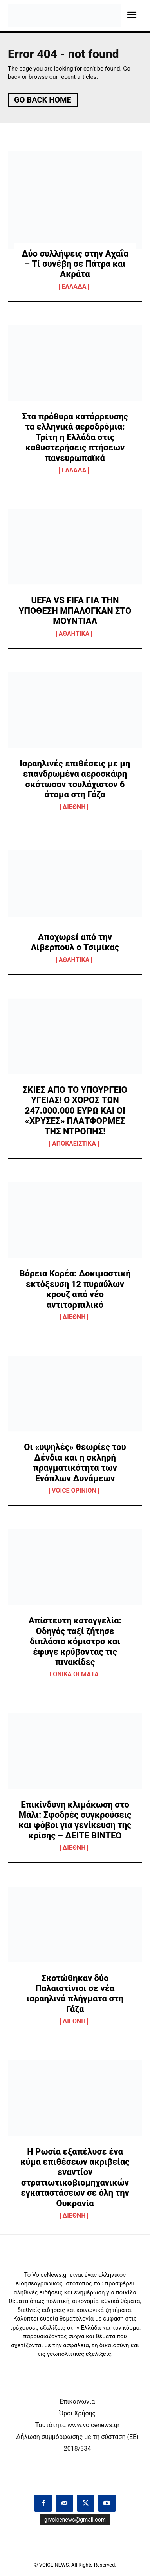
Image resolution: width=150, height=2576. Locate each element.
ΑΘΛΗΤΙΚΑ (74, 634)
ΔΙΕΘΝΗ (74, 807)
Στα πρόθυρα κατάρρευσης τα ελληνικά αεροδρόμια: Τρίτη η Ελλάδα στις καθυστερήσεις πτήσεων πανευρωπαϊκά (75, 437)
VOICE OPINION (74, 1491)
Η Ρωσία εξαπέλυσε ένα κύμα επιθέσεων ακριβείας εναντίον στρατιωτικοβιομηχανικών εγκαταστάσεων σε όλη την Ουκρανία (74, 2177)
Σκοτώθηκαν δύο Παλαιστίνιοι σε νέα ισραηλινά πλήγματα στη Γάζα (75, 1993)
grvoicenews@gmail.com (75, 2519)
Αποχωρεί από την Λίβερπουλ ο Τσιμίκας (75, 942)
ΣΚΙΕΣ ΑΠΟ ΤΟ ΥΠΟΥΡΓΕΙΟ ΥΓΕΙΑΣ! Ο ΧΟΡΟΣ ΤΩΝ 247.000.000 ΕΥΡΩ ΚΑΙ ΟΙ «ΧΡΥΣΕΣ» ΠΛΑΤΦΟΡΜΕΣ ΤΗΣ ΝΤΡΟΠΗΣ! (75, 1110)
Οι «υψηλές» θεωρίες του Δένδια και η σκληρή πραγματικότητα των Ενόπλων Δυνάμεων (75, 1462)
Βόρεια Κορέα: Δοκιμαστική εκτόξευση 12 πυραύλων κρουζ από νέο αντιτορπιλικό (74, 1289)
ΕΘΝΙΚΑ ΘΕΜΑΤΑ (74, 1674)
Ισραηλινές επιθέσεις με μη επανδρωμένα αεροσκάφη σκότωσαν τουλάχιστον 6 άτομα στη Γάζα (75, 779)
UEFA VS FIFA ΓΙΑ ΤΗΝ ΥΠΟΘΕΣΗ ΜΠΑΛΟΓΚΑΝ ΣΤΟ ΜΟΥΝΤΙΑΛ (75, 610)
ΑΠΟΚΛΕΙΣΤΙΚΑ (74, 1144)
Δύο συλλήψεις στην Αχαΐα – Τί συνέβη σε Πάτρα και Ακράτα (75, 264)
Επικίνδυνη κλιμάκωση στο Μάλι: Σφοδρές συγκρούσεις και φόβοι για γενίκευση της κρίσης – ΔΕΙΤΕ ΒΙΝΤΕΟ (75, 1820)
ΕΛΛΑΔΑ (74, 287)
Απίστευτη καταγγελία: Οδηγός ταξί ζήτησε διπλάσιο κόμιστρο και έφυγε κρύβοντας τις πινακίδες (75, 1641)
